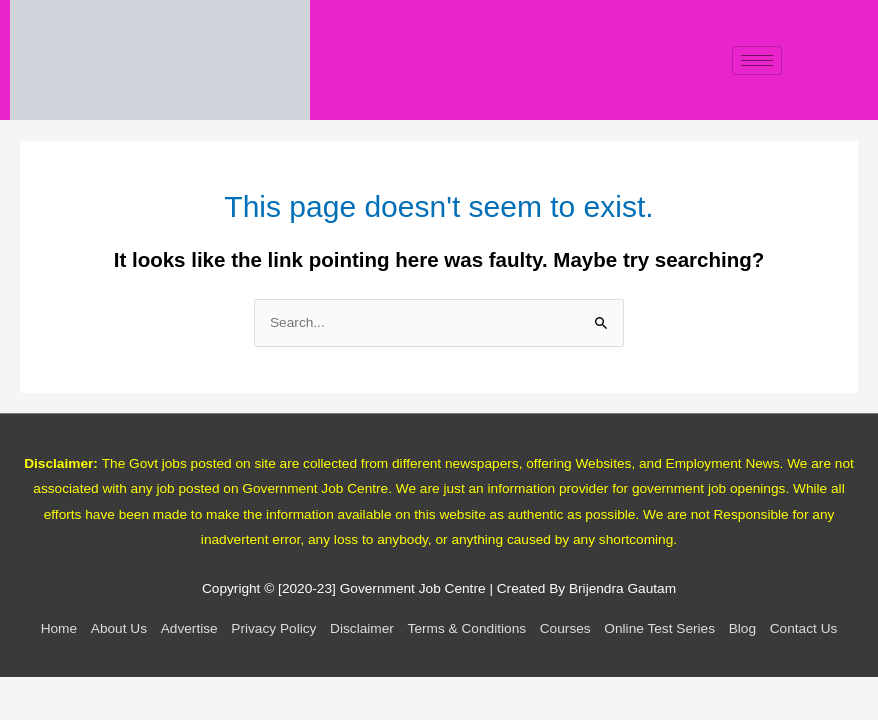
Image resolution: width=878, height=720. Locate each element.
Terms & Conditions (467, 628)
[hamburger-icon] (757, 60)
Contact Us (804, 628)
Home (59, 628)
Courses (565, 628)
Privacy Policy (273, 628)
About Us (119, 628)
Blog (742, 628)
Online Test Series (659, 628)
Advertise (189, 628)
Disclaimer (362, 628)
